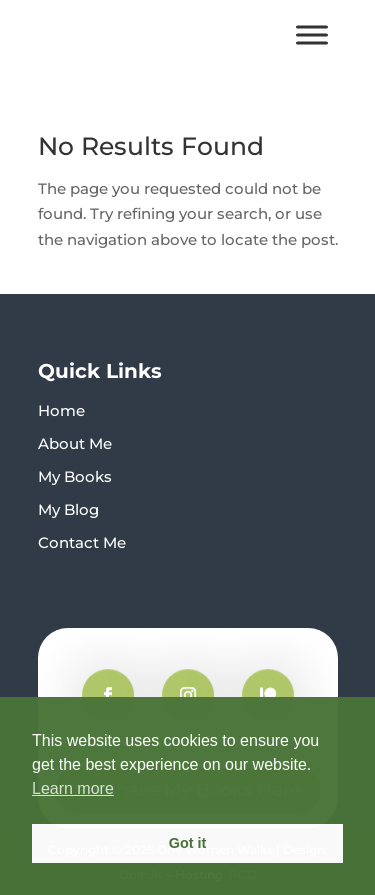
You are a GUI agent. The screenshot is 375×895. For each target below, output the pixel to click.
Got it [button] (188, 843)
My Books (75, 476)
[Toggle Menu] (312, 34)
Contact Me (82, 542)
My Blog (68, 509)
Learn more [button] (73, 788)
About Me (75, 443)
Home (61, 410)
